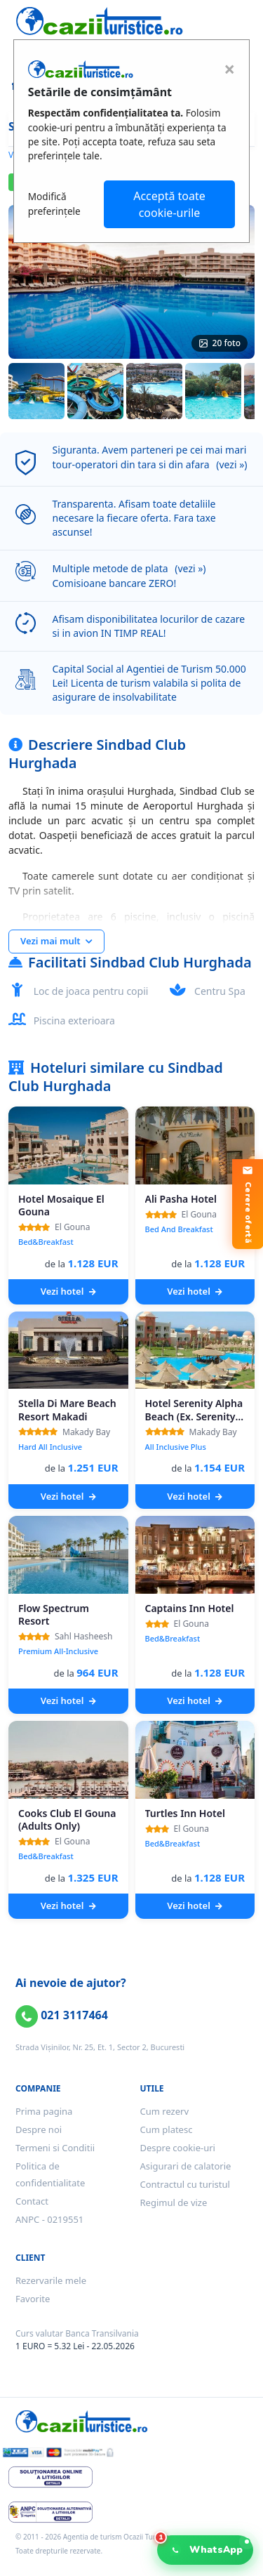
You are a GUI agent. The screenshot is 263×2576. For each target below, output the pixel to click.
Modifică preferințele (54, 203)
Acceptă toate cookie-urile (169, 204)
